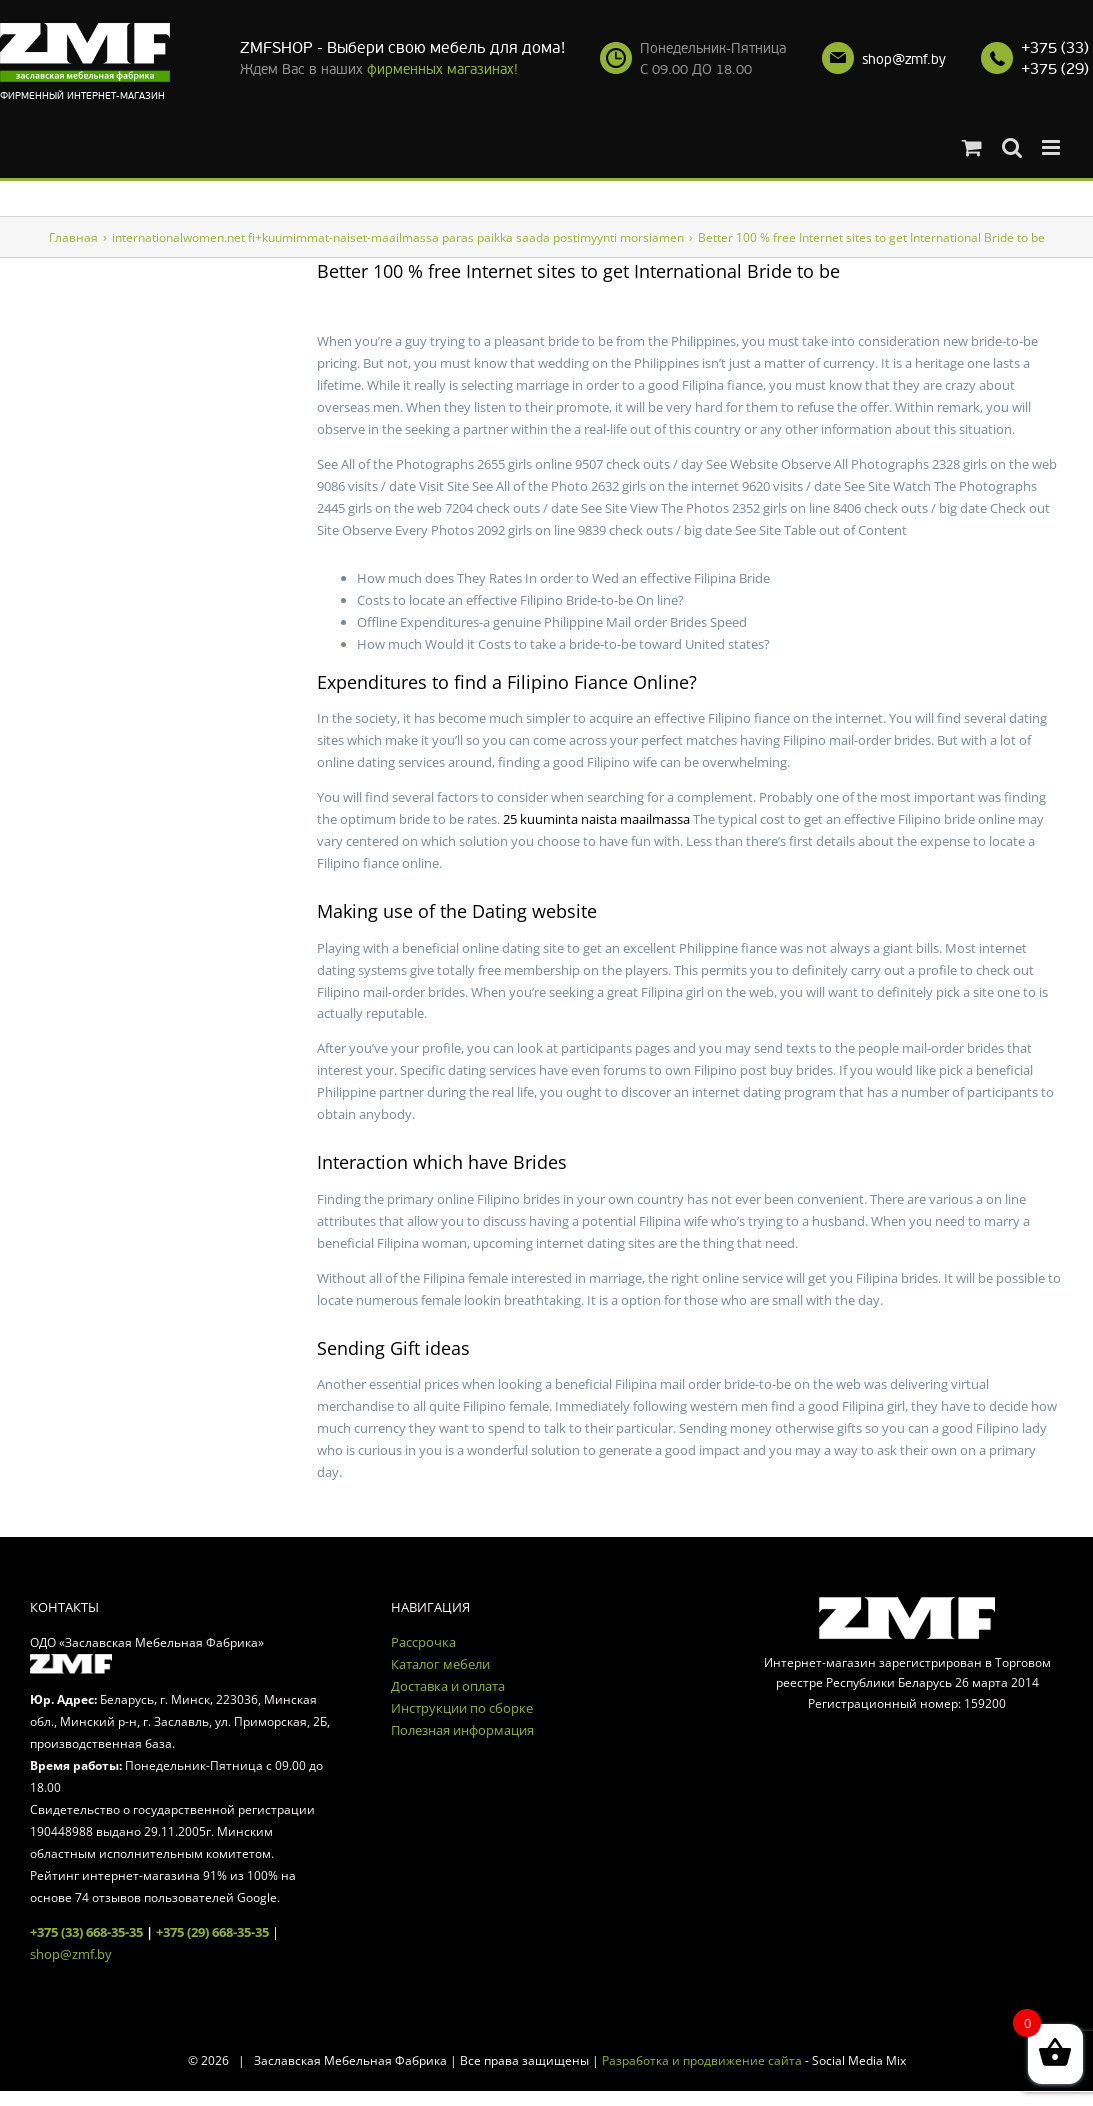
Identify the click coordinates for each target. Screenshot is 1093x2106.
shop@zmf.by (904, 59)
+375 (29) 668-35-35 (212, 1932)
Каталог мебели (440, 1664)
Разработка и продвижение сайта (702, 2060)
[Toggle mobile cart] (972, 147)
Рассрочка (423, 1642)
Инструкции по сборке (462, 1708)
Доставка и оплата (448, 1686)
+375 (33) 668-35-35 (86, 1932)
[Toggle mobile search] (1012, 147)
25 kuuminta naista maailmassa (596, 819)
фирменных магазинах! (442, 69)
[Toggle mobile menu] (1052, 147)
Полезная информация (462, 1730)
